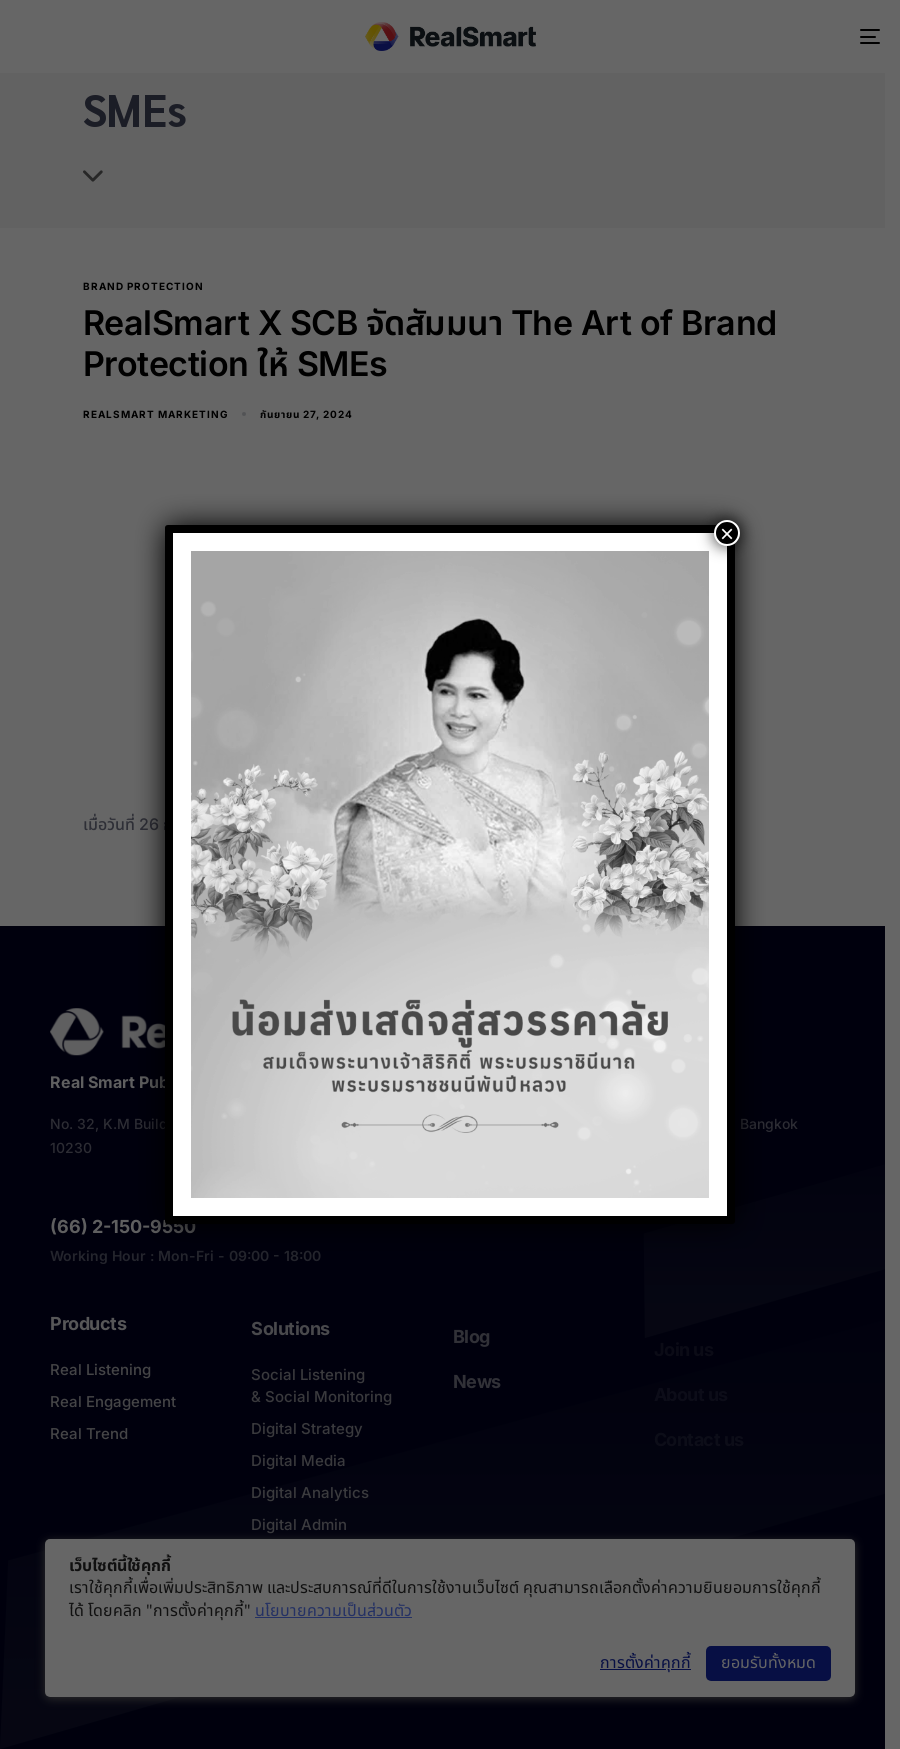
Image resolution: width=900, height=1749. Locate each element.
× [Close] (727, 533)
